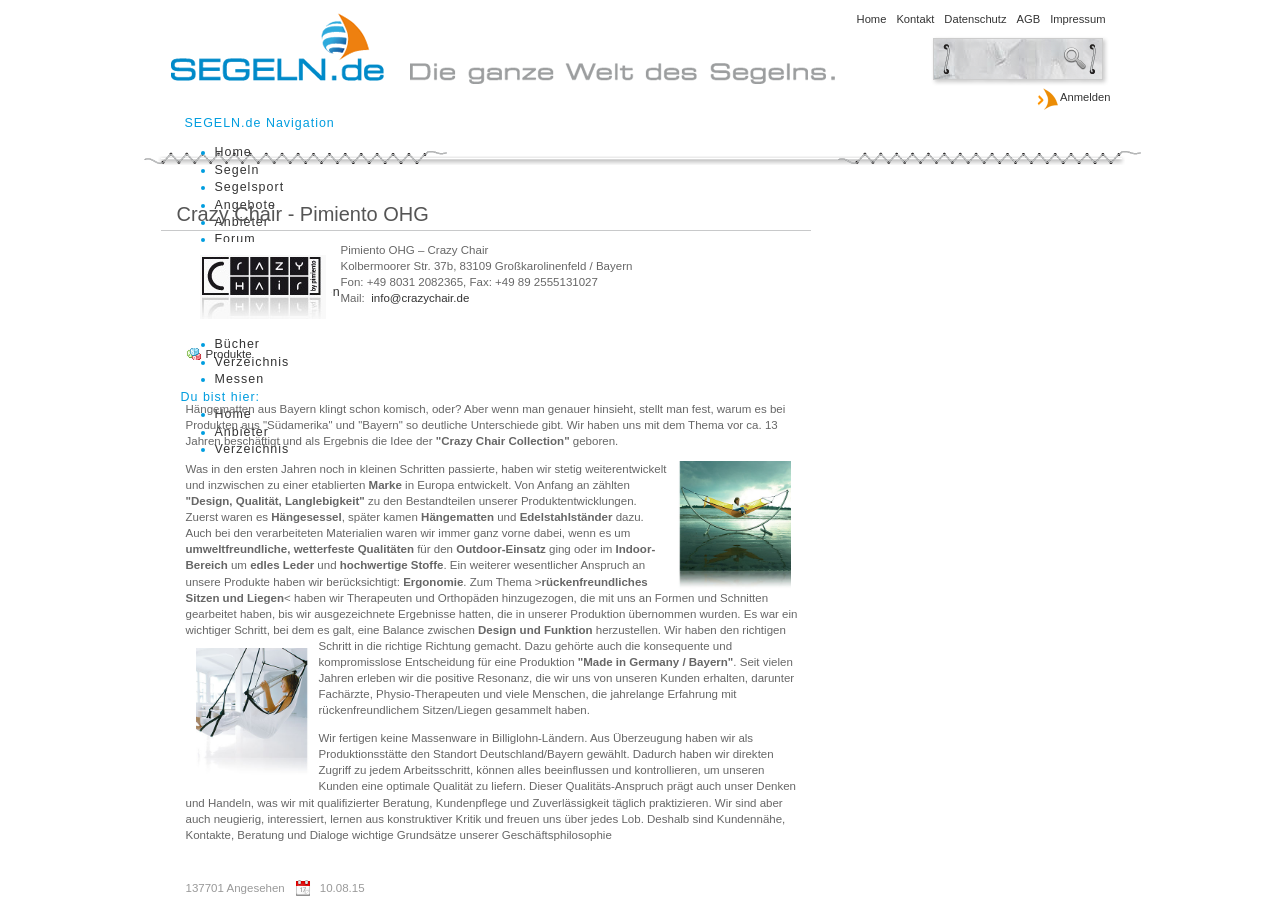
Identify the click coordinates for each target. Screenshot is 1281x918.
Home (872, 19)
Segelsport (250, 187)
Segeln (237, 170)
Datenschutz (975, 19)
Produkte (229, 354)
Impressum (1077, 19)
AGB (1029, 19)
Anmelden (1073, 98)
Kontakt (915, 19)
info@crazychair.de (420, 298)
